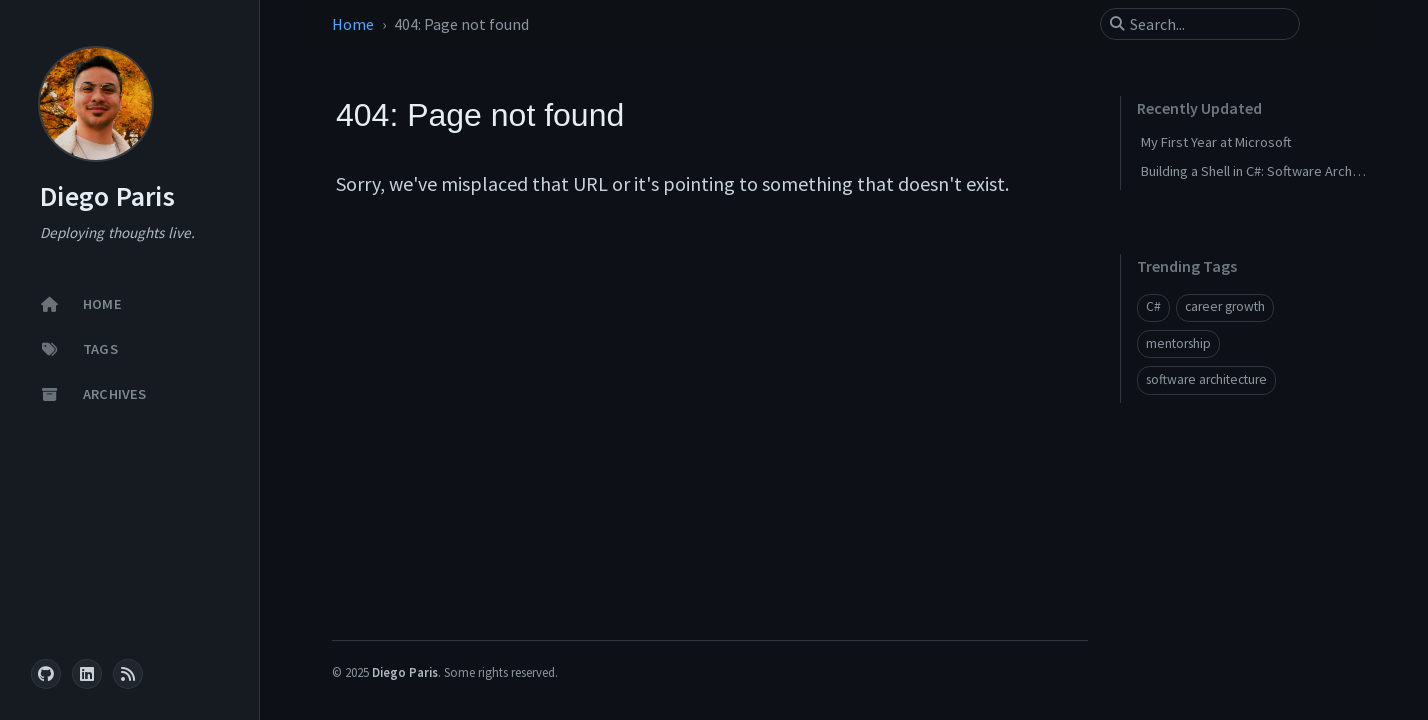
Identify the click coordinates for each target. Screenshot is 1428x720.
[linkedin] (87, 674)
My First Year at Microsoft (1216, 142)
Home (353, 24)
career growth (1225, 306)
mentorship (1178, 343)
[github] (46, 674)
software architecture (1206, 379)
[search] (1208, 24)
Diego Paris (107, 197)
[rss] (128, 674)
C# (1153, 306)
